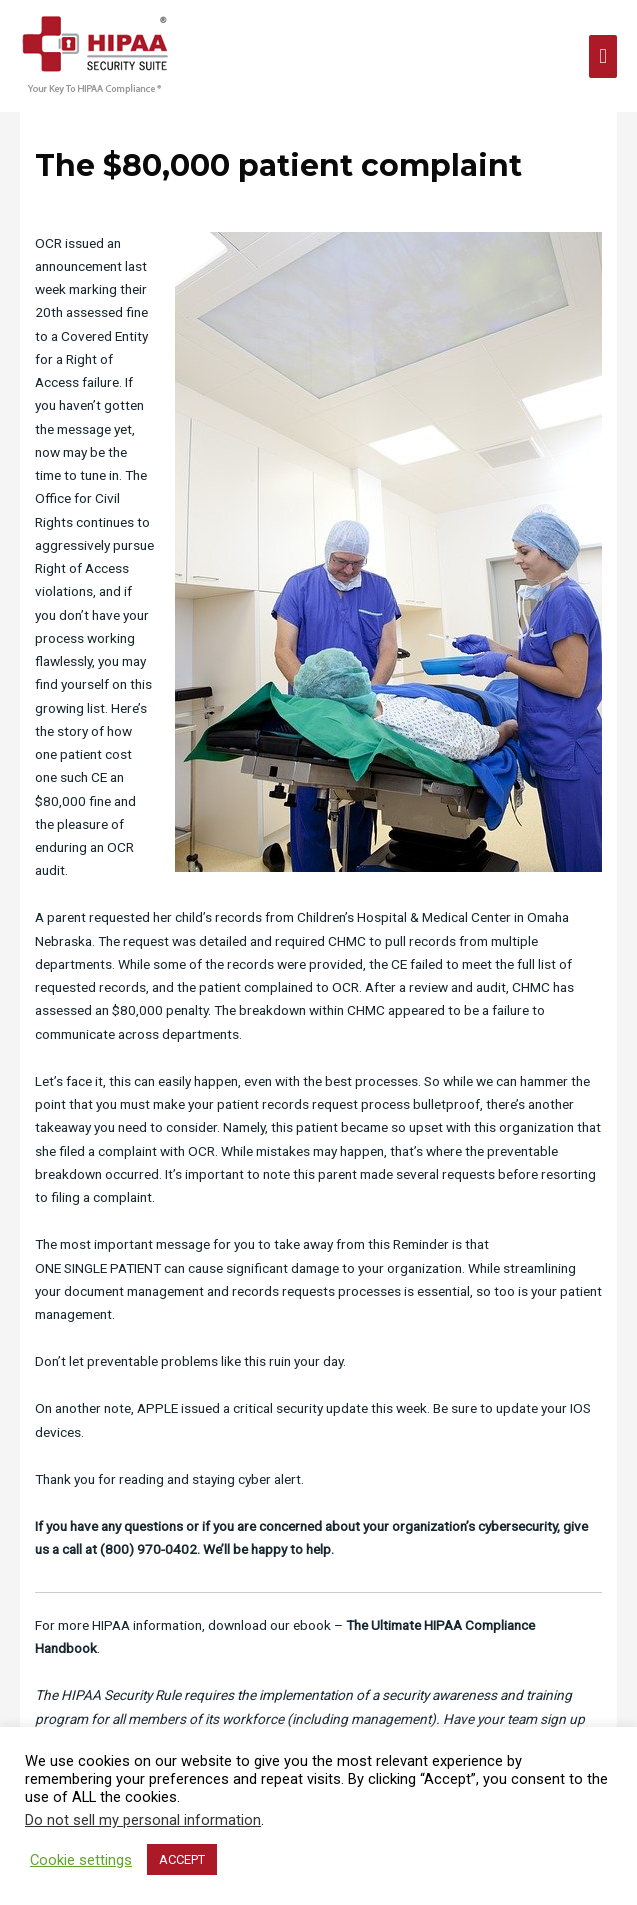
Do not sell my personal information (143, 1820)
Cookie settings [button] (81, 1860)
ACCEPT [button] (182, 1859)
